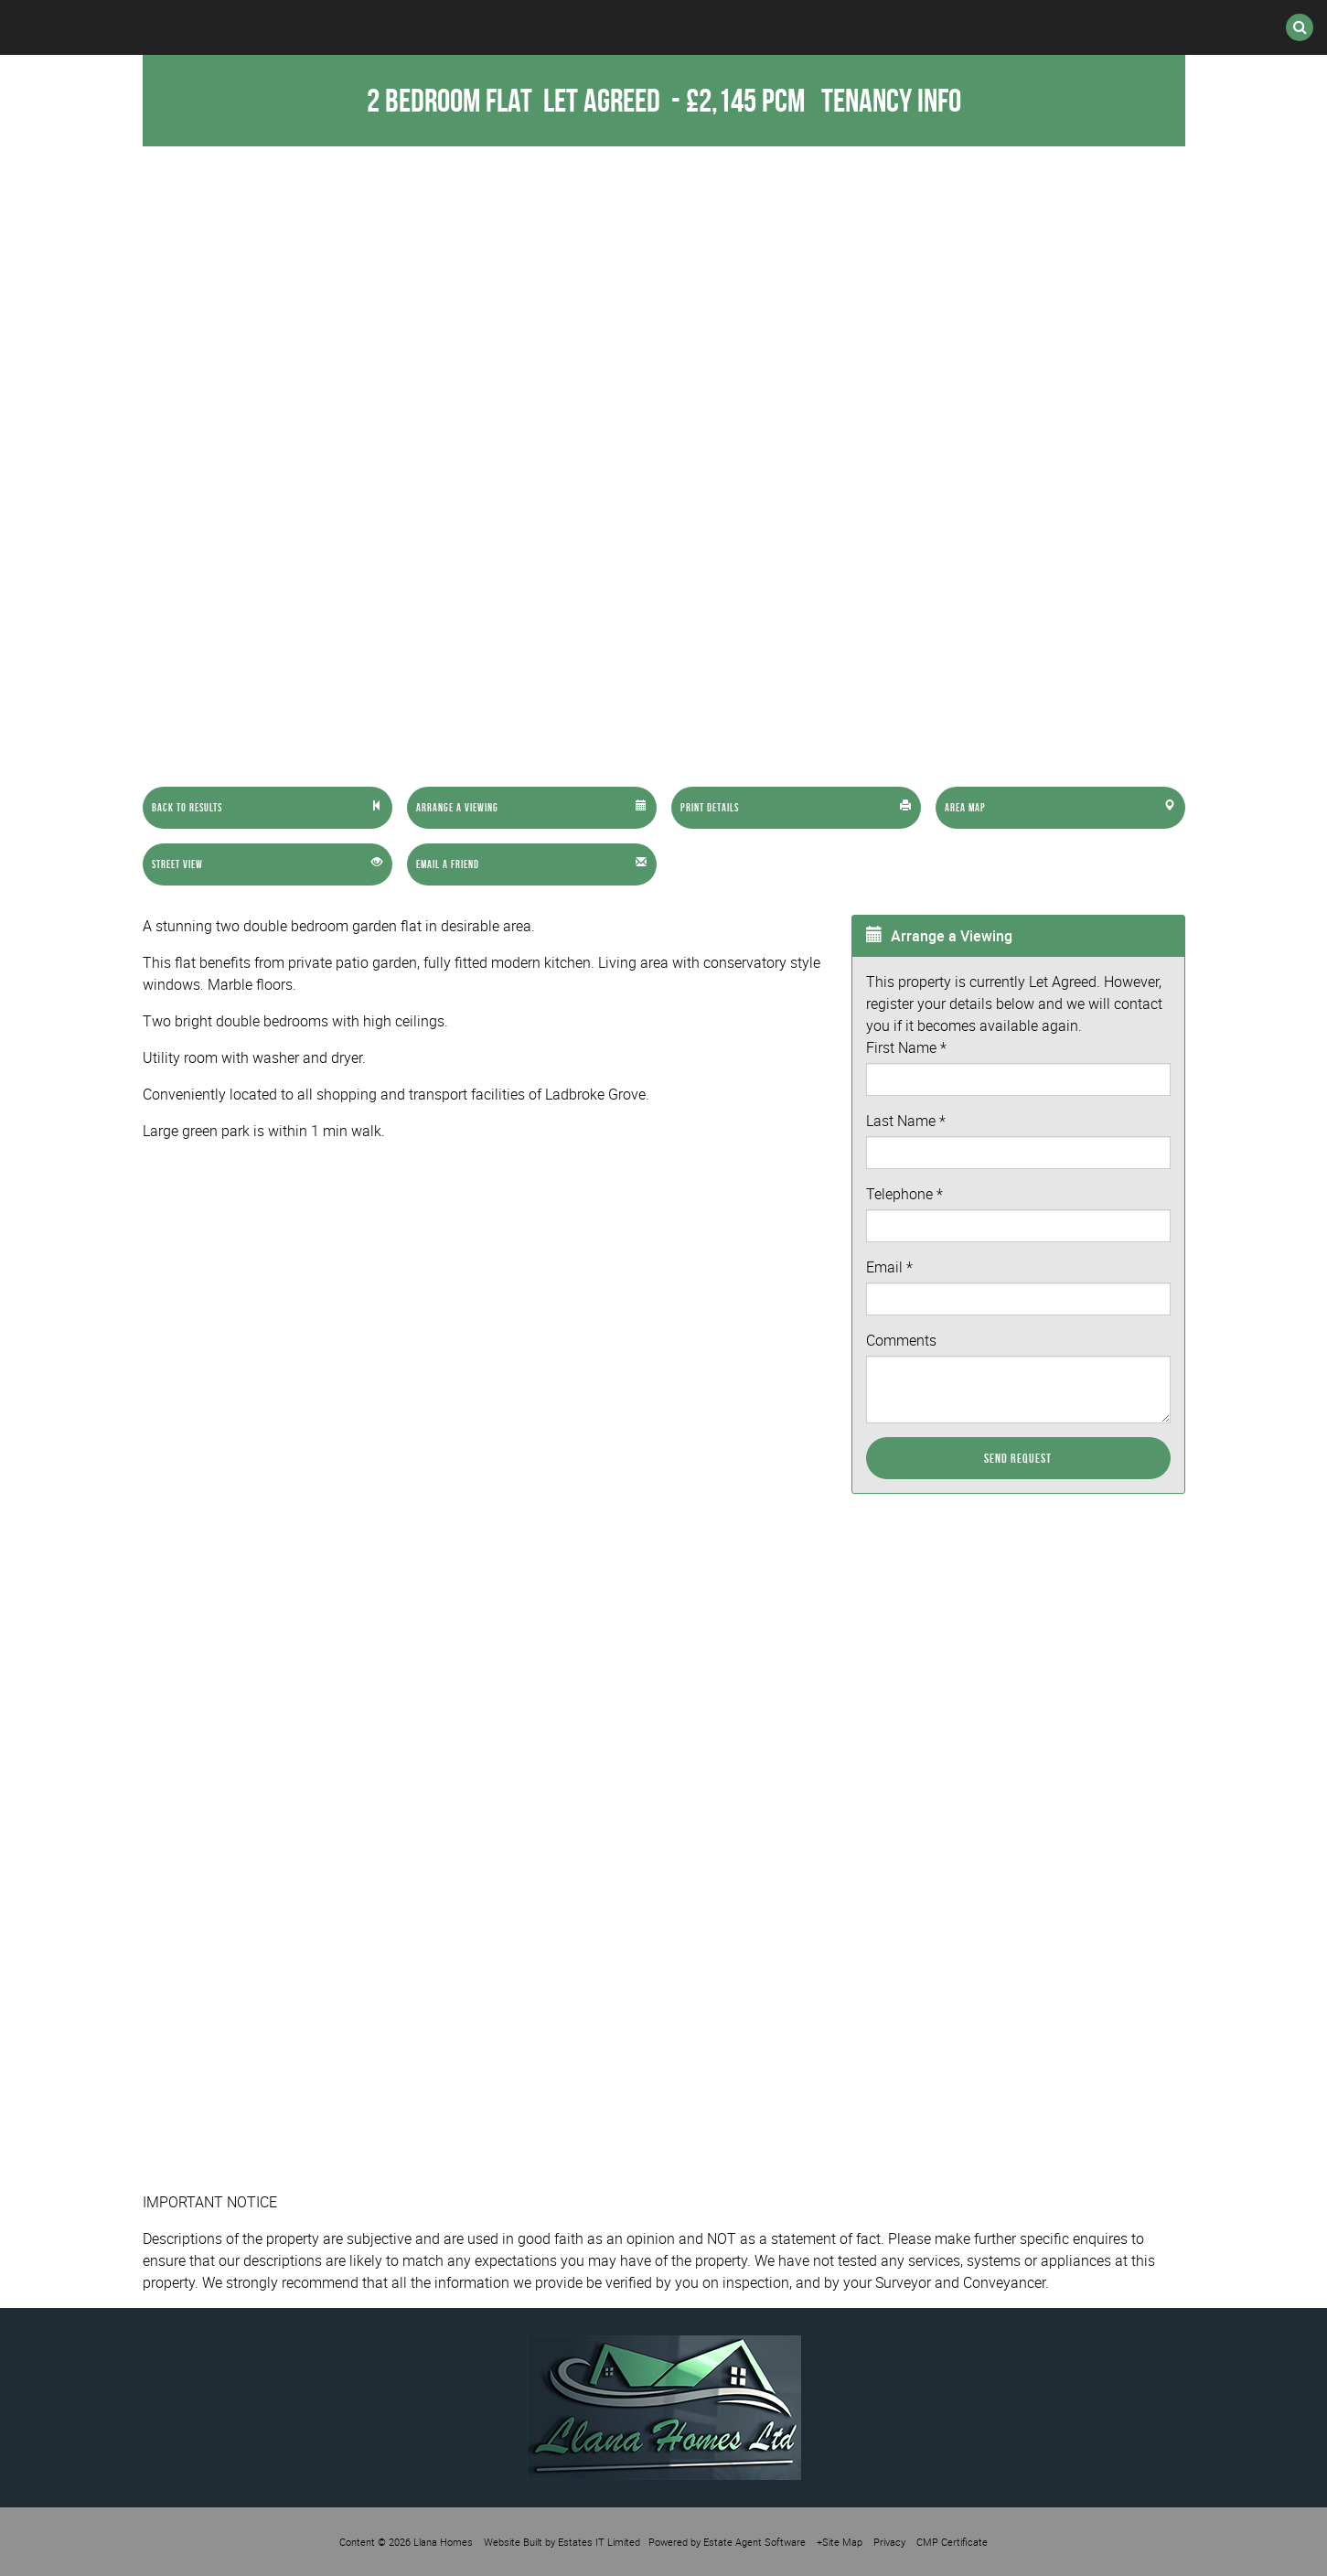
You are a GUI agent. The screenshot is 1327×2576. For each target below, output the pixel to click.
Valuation (862, 27)
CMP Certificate (952, 2542)
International (568, 27)
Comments (901, 1340)
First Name (906, 1047)
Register (724, 27)
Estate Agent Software (754, 2542)
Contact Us (1009, 27)
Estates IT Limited (599, 2542)
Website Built (513, 2542)
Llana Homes (443, 2542)
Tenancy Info (891, 100)
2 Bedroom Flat (516, 100)
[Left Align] (267, 808)
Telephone (904, 1194)
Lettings (414, 27)
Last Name (906, 1121)
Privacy (889, 2542)
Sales (295, 27)
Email (889, 1267)
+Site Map (839, 2542)
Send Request (1018, 1458)
